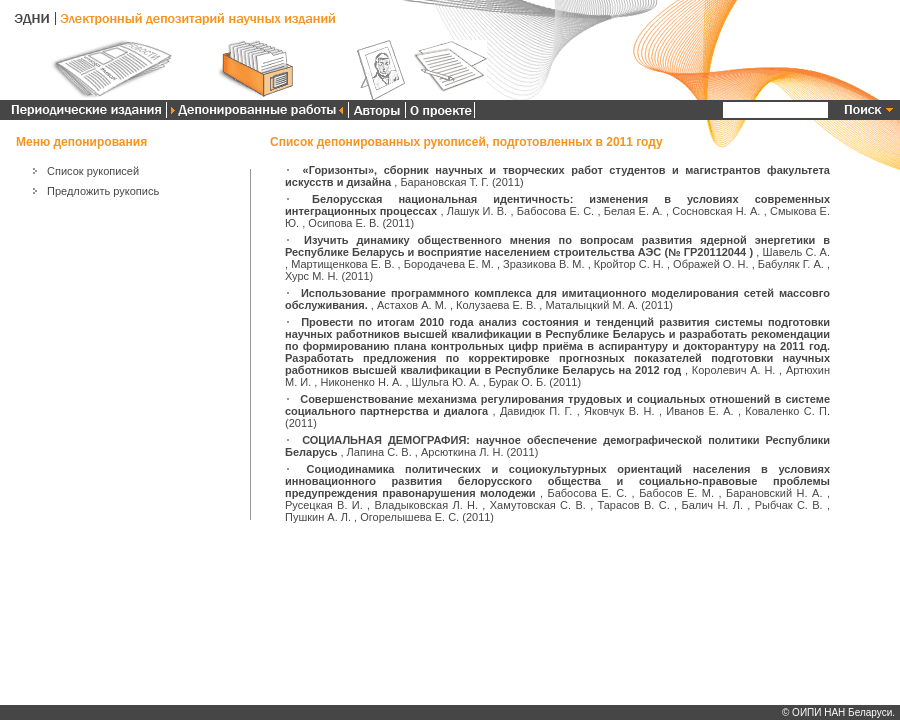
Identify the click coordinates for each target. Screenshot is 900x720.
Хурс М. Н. (311, 276)
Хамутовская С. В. (538, 505)
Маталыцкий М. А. (591, 305)
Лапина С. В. (379, 452)
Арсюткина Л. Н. (462, 452)
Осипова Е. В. (343, 223)
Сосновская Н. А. (716, 211)
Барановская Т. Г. (444, 182)
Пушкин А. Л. (318, 517)
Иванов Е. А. (699, 411)
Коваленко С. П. (787, 411)
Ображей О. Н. (710, 264)
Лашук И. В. (477, 211)
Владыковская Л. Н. (426, 505)
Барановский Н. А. (774, 493)
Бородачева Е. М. (449, 264)
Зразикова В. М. (544, 264)
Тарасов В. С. (634, 505)
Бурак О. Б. (517, 382)
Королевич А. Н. (734, 370)
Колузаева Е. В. (496, 305)
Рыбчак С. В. (789, 505)
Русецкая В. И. (324, 505)
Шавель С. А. (796, 252)
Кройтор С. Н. (629, 264)
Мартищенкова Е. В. (342, 264)
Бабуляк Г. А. (791, 264)
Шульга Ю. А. (446, 382)
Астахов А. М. (412, 305)
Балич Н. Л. (712, 505)
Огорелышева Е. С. (409, 517)
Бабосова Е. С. (555, 211)
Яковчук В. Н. (619, 411)
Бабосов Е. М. (676, 493)
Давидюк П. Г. (536, 411)
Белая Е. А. (633, 211)
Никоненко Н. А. (361, 382)
